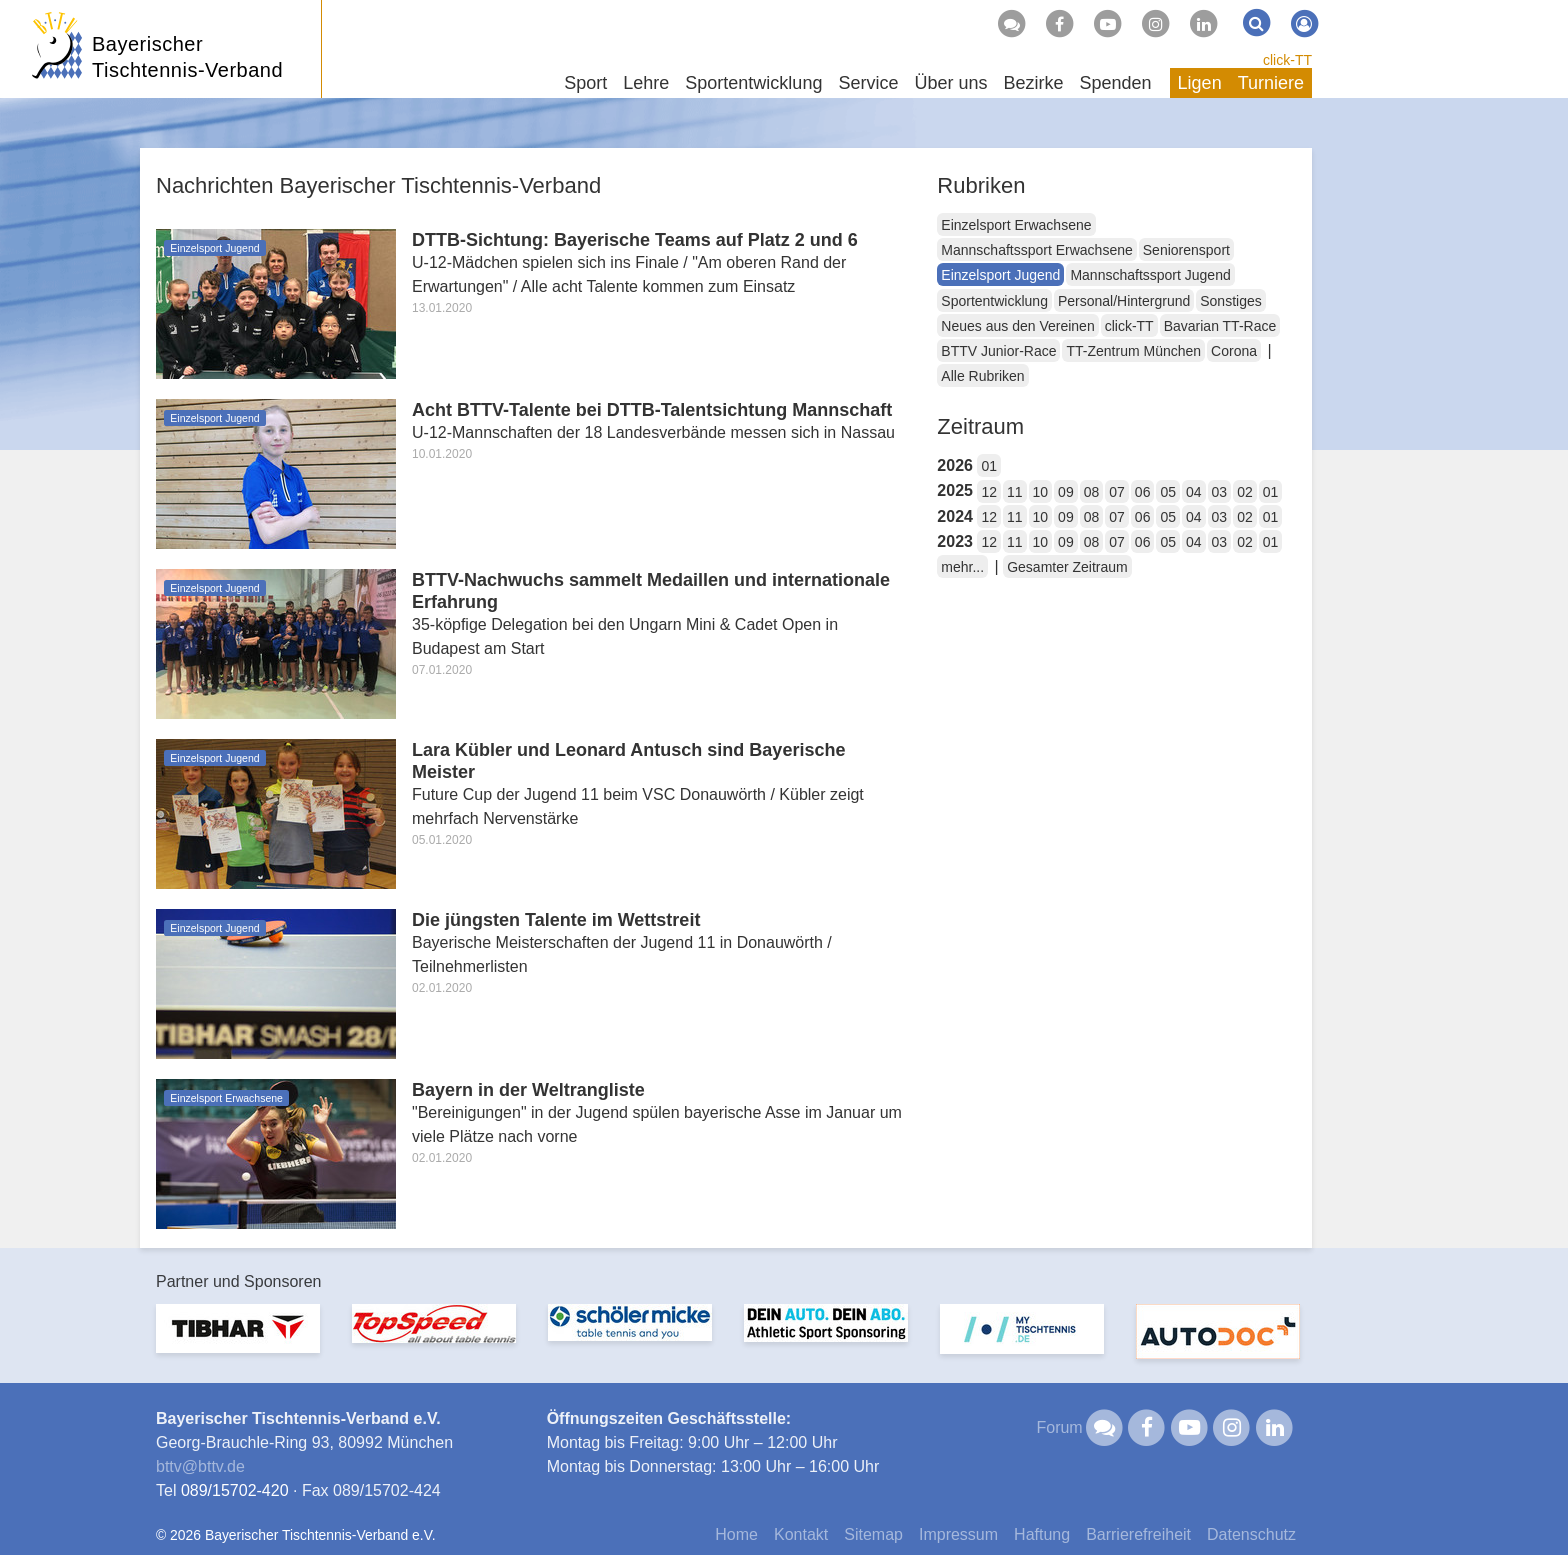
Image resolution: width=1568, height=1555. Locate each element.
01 (989, 466)
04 (1194, 492)
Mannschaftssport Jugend (1150, 275)
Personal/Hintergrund (1124, 301)
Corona (1234, 351)
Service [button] (868, 83)
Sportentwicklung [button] (753, 83)
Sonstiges (1230, 301)
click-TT (1287, 60)
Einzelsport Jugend (1000, 275)
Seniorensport (1186, 250)
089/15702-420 (235, 1490)
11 (1015, 492)
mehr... (962, 567)
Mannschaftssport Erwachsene (1036, 250)
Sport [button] (585, 83)
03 (1220, 492)
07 (1117, 492)
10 (1041, 492)
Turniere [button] (1271, 83)
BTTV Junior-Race (998, 351)
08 (1092, 492)
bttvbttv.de (200, 1466)
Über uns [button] (950, 83)
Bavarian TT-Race (1220, 326)
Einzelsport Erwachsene (1016, 225)
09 (1066, 492)
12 (989, 492)
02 (1245, 492)
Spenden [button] (1116, 83)
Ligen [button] (1200, 83)
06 (1143, 492)
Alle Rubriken (982, 376)
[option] (238, 1340)
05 (1168, 492)
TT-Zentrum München (1133, 351)
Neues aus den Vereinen (1017, 326)
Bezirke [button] (1033, 83)
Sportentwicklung (994, 301)
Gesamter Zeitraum (1067, 567)
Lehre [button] (646, 83)
